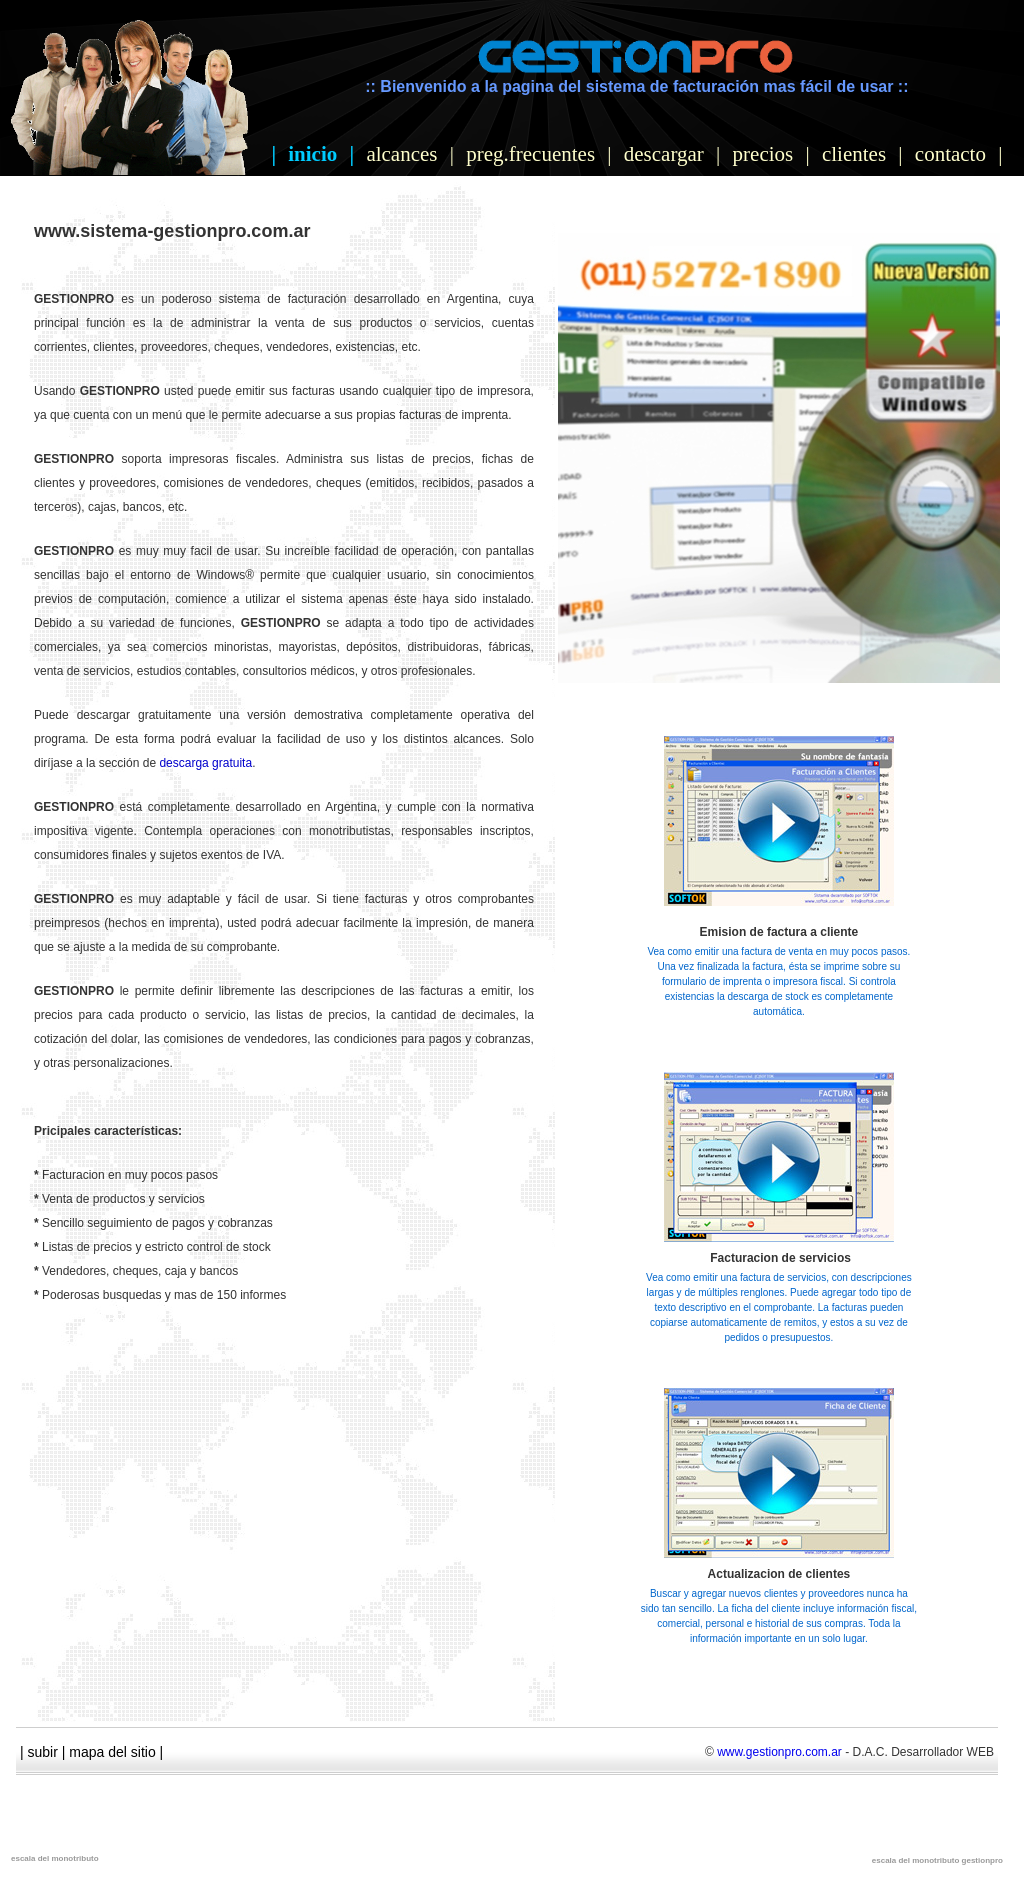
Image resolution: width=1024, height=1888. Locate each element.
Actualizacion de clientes (779, 1574)
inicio (312, 154)
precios (763, 154)
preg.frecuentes (530, 154)
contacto (950, 154)
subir (43, 1752)
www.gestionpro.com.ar (779, 1752)
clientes (854, 154)
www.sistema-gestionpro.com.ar (172, 231)
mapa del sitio (112, 1752)
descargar (664, 154)
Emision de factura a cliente (779, 932)
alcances (401, 154)
